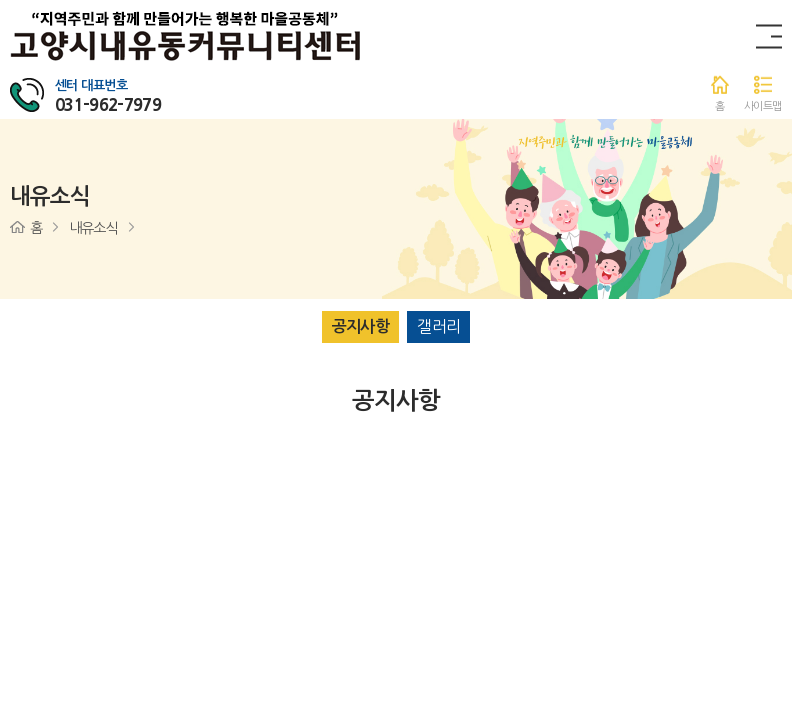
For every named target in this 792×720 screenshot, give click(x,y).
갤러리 (438, 326)
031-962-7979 (108, 104)
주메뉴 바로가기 (0, 0)
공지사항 (360, 326)
